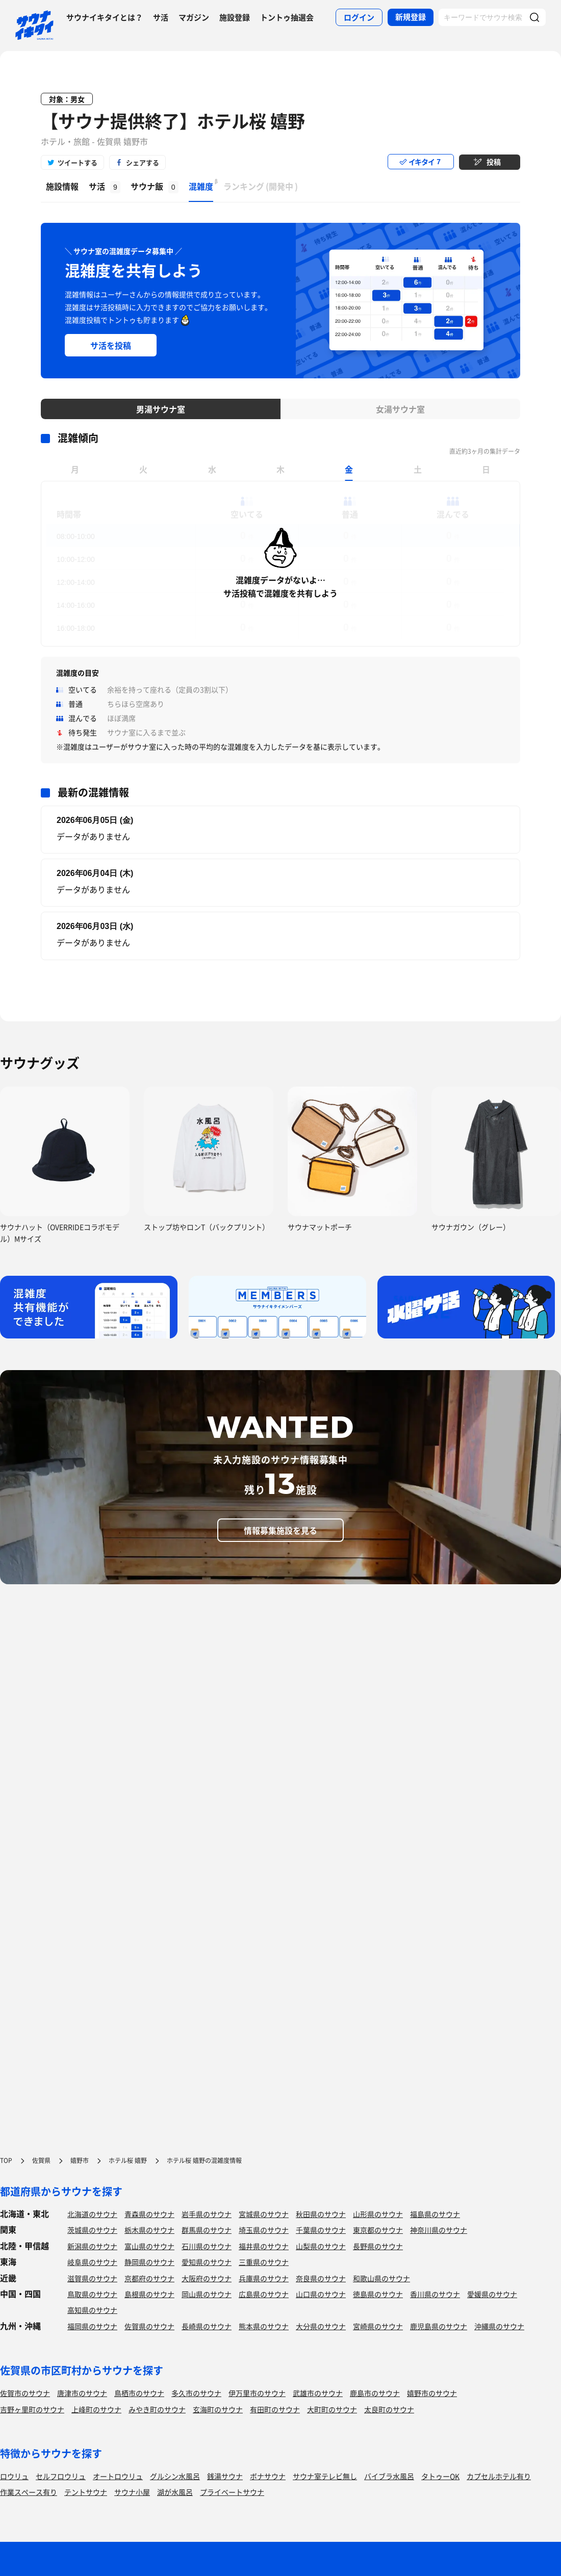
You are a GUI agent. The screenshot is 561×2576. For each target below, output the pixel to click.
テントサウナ (85, 2492)
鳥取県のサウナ (92, 2294)
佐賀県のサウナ (149, 2326)
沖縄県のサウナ (499, 2326)
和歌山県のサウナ (381, 2278)
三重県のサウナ (264, 2262)
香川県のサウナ (435, 2294)
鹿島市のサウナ (375, 2393)
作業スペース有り (28, 2492)
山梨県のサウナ (321, 2246)
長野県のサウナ (378, 2246)
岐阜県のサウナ (92, 2262)
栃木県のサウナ (149, 2230)
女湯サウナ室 (400, 409)
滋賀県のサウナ (92, 2278)
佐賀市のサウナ (25, 2393)
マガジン (193, 17)
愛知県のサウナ (207, 2262)
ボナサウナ (268, 2476)
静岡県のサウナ (149, 2262)
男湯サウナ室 (160, 409)
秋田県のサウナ (321, 2214)
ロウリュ (14, 2476)
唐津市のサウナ (82, 2393)
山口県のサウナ (321, 2294)
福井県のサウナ (264, 2246)
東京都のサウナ (378, 2230)
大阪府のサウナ (207, 2278)
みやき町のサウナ (157, 2409)
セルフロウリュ (61, 2476)
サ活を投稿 (110, 345)
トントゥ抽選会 (287, 17)
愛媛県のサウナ (492, 2294)
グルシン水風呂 (175, 2476)
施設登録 (234, 17)
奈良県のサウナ (321, 2278)
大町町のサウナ (332, 2409)
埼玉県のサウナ (264, 2230)
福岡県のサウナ (92, 2326)
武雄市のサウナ (318, 2393)
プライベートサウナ (232, 2492)
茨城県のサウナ (92, 2230)
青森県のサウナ (149, 2214)
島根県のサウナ (149, 2294)
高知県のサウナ (92, 2310)
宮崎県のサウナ (378, 2326)
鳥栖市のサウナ (139, 2393)
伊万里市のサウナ (257, 2393)
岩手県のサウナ (207, 2214)
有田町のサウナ (275, 2409)
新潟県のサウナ (92, 2246)
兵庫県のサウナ (264, 2278)
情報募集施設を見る (280, 1530)
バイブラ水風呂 (389, 2476)
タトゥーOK (440, 2476)
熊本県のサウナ (264, 2326)
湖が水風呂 (175, 2492)
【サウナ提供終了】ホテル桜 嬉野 (173, 121)
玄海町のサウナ (218, 2409)
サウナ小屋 (132, 2492)
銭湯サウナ (225, 2476)
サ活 (160, 17)
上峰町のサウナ (96, 2409)
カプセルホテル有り (499, 2476)
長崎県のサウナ (207, 2326)
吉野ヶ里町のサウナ (32, 2409)
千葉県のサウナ (321, 2230)
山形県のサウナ (378, 2214)
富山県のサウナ (149, 2246)
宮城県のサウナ (264, 2214)
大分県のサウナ (321, 2326)
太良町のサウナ (389, 2409)
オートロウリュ (118, 2476)
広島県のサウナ (264, 2294)
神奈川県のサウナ (438, 2230)
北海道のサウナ (92, 2214)
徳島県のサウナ (378, 2294)
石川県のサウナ (207, 2246)
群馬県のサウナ (207, 2230)
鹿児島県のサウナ (438, 2326)
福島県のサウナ (435, 2214)
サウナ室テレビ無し (325, 2476)
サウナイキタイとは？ (104, 17)
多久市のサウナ (196, 2393)
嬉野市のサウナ (432, 2393)
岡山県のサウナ (207, 2294)
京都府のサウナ (149, 2278)
